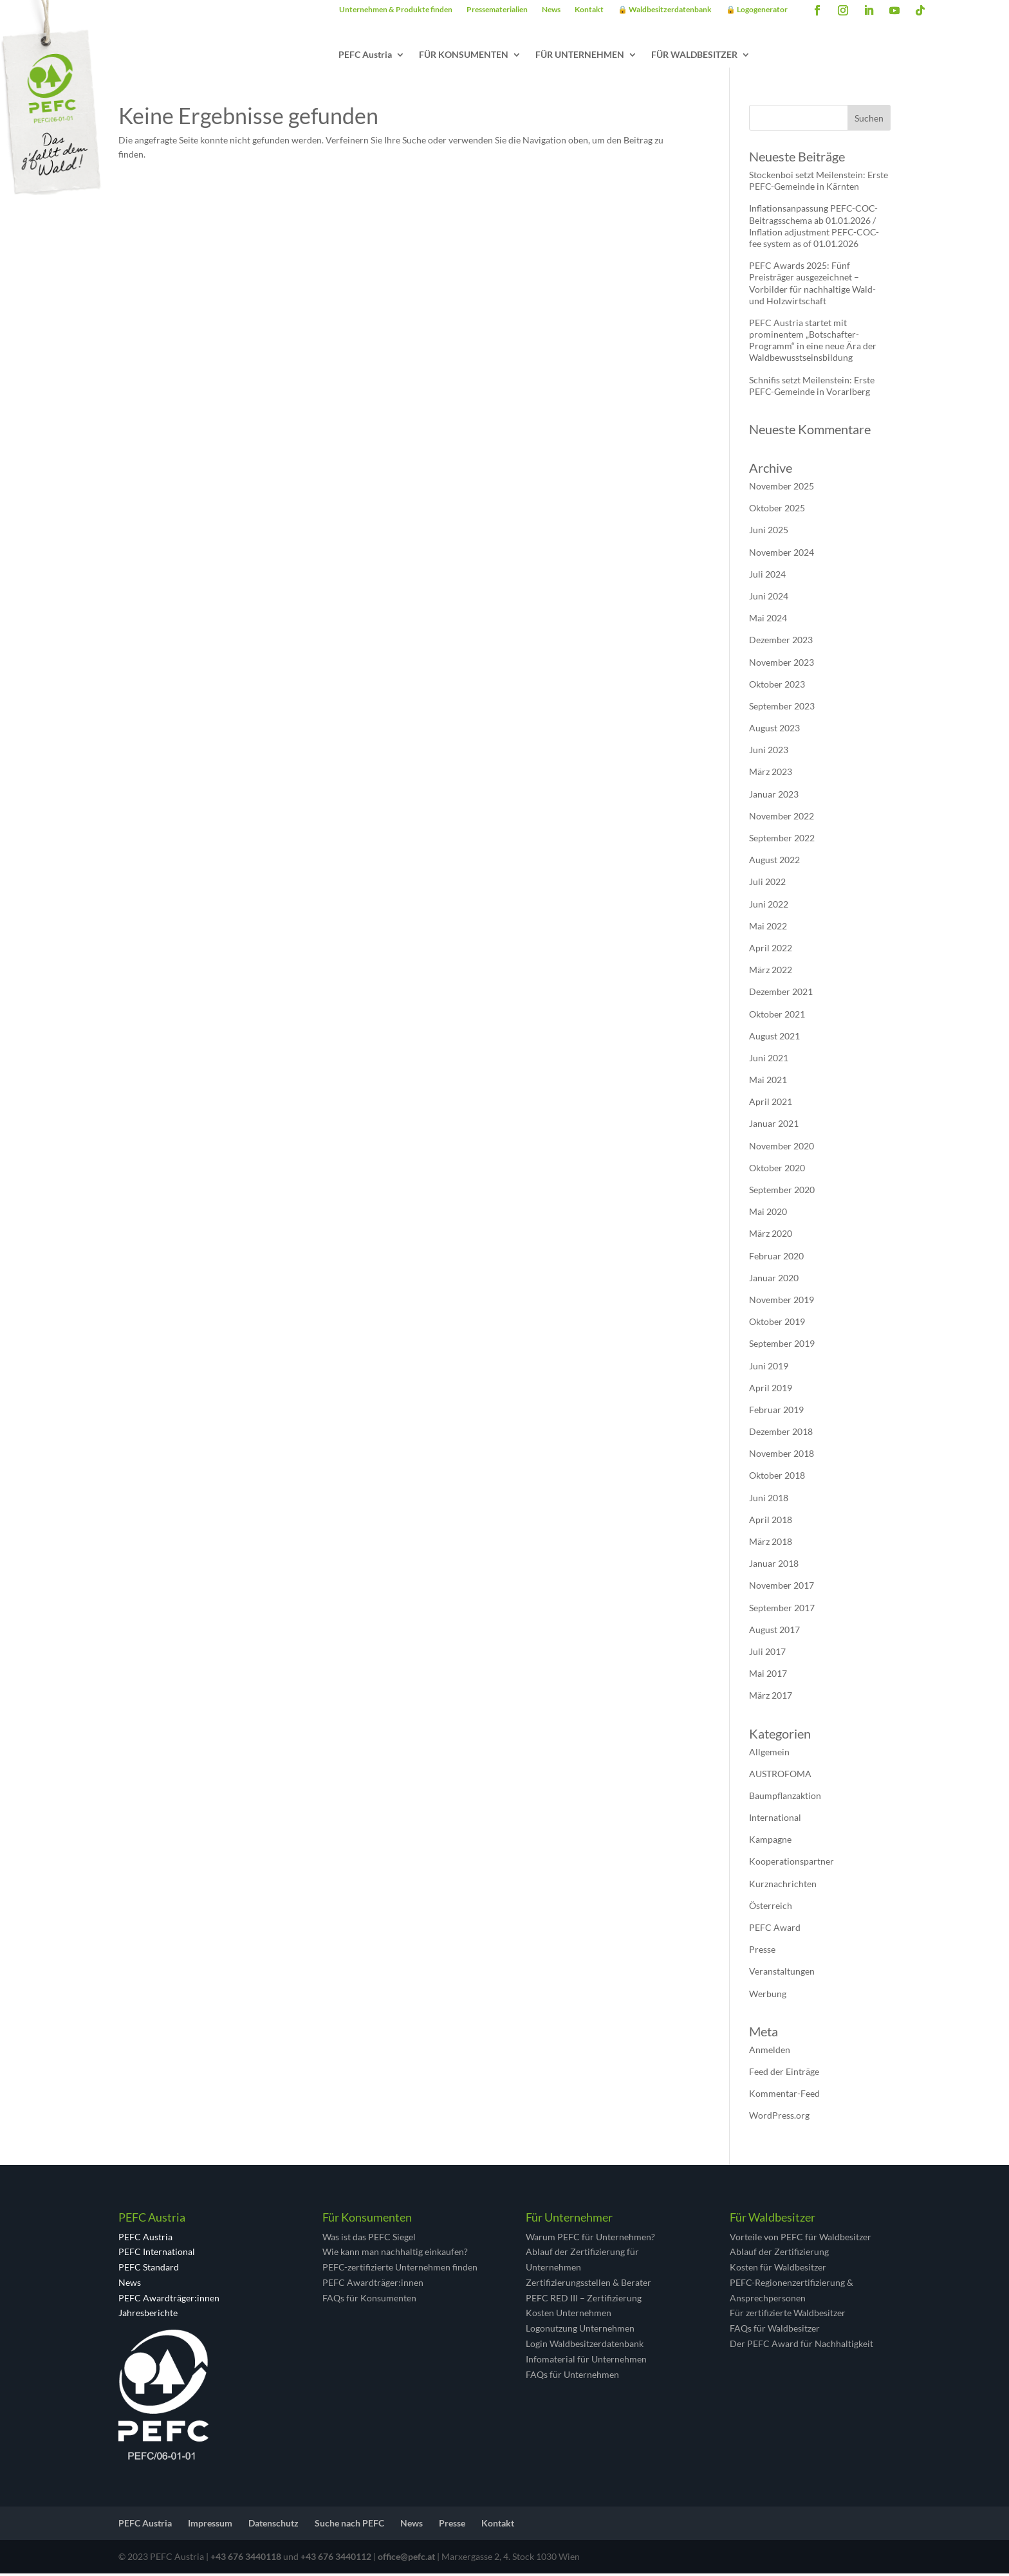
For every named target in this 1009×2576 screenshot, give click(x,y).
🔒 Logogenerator (757, 9)
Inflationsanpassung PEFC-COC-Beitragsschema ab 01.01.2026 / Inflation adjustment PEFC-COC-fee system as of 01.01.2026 (814, 228)
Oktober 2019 (777, 1324)
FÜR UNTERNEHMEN (579, 55)
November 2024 (781, 554)
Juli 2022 (767, 884)
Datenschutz (273, 2525)
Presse (762, 1951)
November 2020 (781, 1148)
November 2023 (781, 664)
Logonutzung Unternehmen (580, 2330)
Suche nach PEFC (349, 2525)
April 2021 (770, 1104)
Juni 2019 (768, 1368)
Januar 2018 (774, 1565)
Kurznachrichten (783, 1886)
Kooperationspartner (791, 1863)
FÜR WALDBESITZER (694, 55)
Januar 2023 (774, 796)
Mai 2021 (768, 1082)
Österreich (770, 1908)
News (551, 9)
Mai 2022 (768, 928)
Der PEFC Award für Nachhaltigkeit (801, 2346)
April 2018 (770, 1522)
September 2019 (782, 1345)
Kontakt (589, 9)
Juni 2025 (768, 532)
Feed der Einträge (784, 2074)
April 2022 (770, 950)
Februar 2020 (776, 1258)
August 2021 (774, 1038)
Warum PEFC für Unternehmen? (590, 2239)
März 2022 (770, 972)
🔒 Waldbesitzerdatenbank (665, 9)
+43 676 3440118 (245, 2558)
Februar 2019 (776, 1412)
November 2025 (781, 488)
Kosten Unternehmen (568, 2315)
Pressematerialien (497, 9)
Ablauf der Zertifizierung (779, 2254)
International (775, 1819)
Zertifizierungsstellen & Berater (588, 2284)
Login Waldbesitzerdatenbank (584, 2346)
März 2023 (770, 774)
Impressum (210, 2525)
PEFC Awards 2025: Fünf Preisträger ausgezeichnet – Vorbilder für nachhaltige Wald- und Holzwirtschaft (812, 285)
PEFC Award (775, 1929)
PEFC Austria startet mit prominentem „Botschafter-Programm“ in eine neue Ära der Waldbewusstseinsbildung (812, 343)
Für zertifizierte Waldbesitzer (788, 2315)
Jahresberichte (148, 2315)
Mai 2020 (768, 1214)
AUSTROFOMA (780, 1776)
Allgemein (769, 1754)
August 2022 (774, 862)
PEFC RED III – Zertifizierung (584, 2300)
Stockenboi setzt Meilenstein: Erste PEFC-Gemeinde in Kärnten (818, 183)
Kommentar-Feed (784, 2095)
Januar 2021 (774, 1125)
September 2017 (782, 1610)
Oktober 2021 (777, 1016)
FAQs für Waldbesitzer (775, 2330)
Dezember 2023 (781, 642)
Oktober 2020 (777, 1170)
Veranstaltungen (782, 1973)
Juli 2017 (767, 1654)
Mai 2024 (768, 620)
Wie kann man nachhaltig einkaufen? (395, 2254)
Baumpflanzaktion (785, 1798)
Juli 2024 (767, 576)
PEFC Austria (365, 55)
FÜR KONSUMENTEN (463, 55)
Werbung (767, 1996)
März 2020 (770, 1235)
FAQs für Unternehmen (572, 2376)
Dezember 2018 (781, 1434)
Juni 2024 (768, 598)
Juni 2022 (768, 906)
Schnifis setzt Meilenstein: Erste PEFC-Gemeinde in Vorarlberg (812, 388)
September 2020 (782, 1192)
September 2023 (782, 708)
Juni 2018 (768, 1500)
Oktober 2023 (777, 686)
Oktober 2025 (777, 510)
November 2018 (781, 1455)
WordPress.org (779, 2117)
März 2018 (770, 1544)
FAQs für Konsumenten (369, 2300)
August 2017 (774, 1632)
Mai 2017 (768, 1675)
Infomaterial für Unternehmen (586, 2361)
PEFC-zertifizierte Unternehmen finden (399, 2269)
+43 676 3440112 (336, 2558)
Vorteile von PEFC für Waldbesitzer (800, 2239)
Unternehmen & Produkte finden (395, 9)
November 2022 (781, 818)
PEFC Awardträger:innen (168, 2300)
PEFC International (156, 2254)
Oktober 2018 (777, 1477)
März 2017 (770, 1697)
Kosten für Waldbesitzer (778, 2269)
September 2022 (782, 840)
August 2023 (774, 730)
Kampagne (770, 1841)
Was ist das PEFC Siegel (369, 2239)
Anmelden (769, 2052)
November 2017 (781, 1587)
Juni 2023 (768, 752)
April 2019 (770, 1390)
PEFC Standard (148, 2269)
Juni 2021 (768, 1060)
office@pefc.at (406, 2558)
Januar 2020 (774, 1280)
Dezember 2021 (781, 994)
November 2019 (781, 1302)
